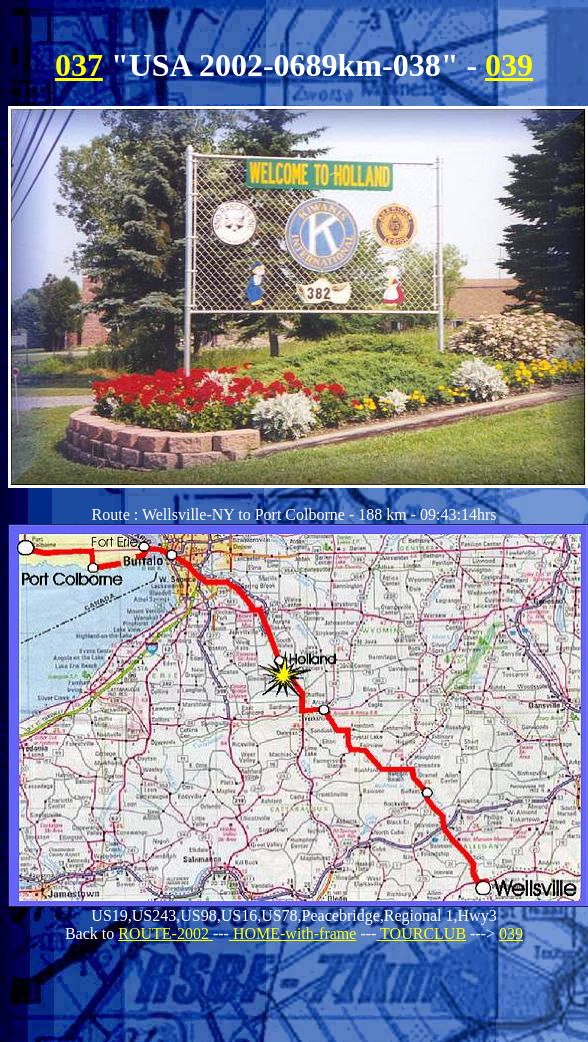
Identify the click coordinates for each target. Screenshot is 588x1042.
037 (79, 65)
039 (509, 65)
